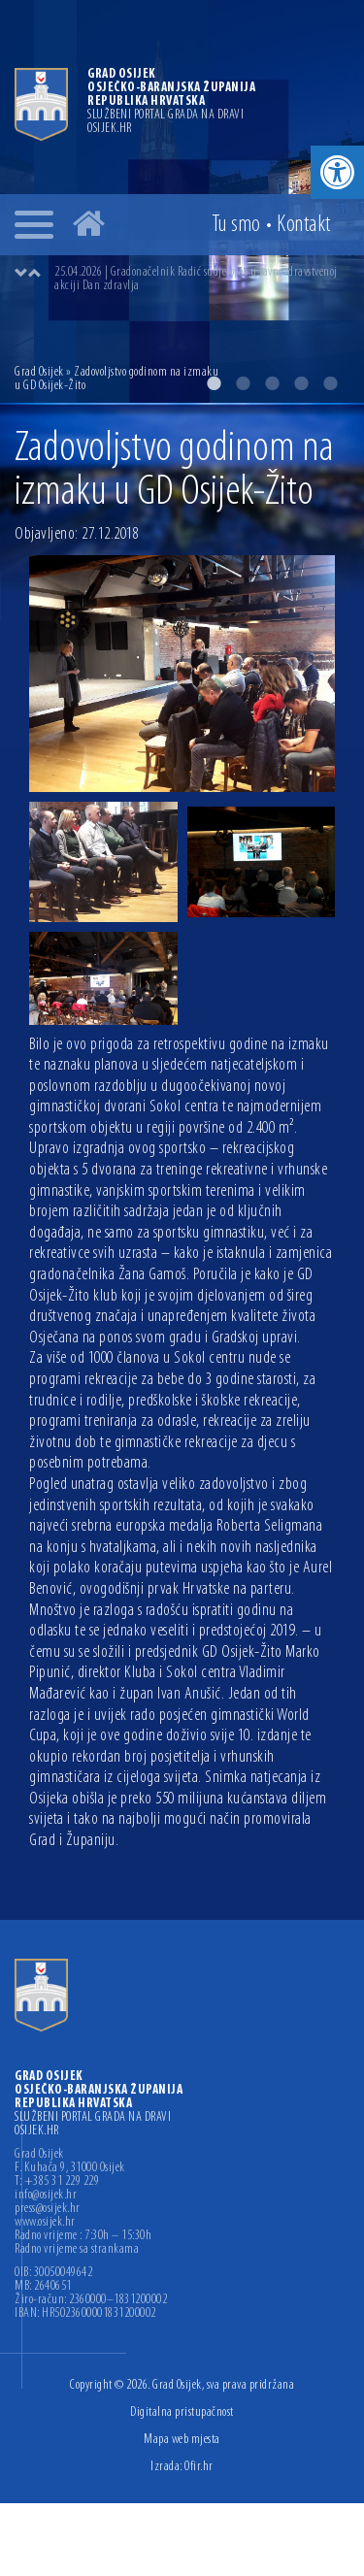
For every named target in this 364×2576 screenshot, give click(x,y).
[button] (337, 172)
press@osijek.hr (48, 2209)
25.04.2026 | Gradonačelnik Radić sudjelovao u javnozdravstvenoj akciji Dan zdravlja (196, 279)
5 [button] (330, 383)
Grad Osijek (39, 372)
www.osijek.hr (45, 2222)
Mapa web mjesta (182, 2439)
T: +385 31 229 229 (57, 2182)
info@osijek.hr (46, 2195)
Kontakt (304, 225)
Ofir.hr (199, 2467)
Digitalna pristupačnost (182, 2412)
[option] (201, 279)
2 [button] (242, 383)
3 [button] (271, 383)
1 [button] (213, 383)
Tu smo (236, 225)
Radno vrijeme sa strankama (77, 2250)
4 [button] (301, 383)
